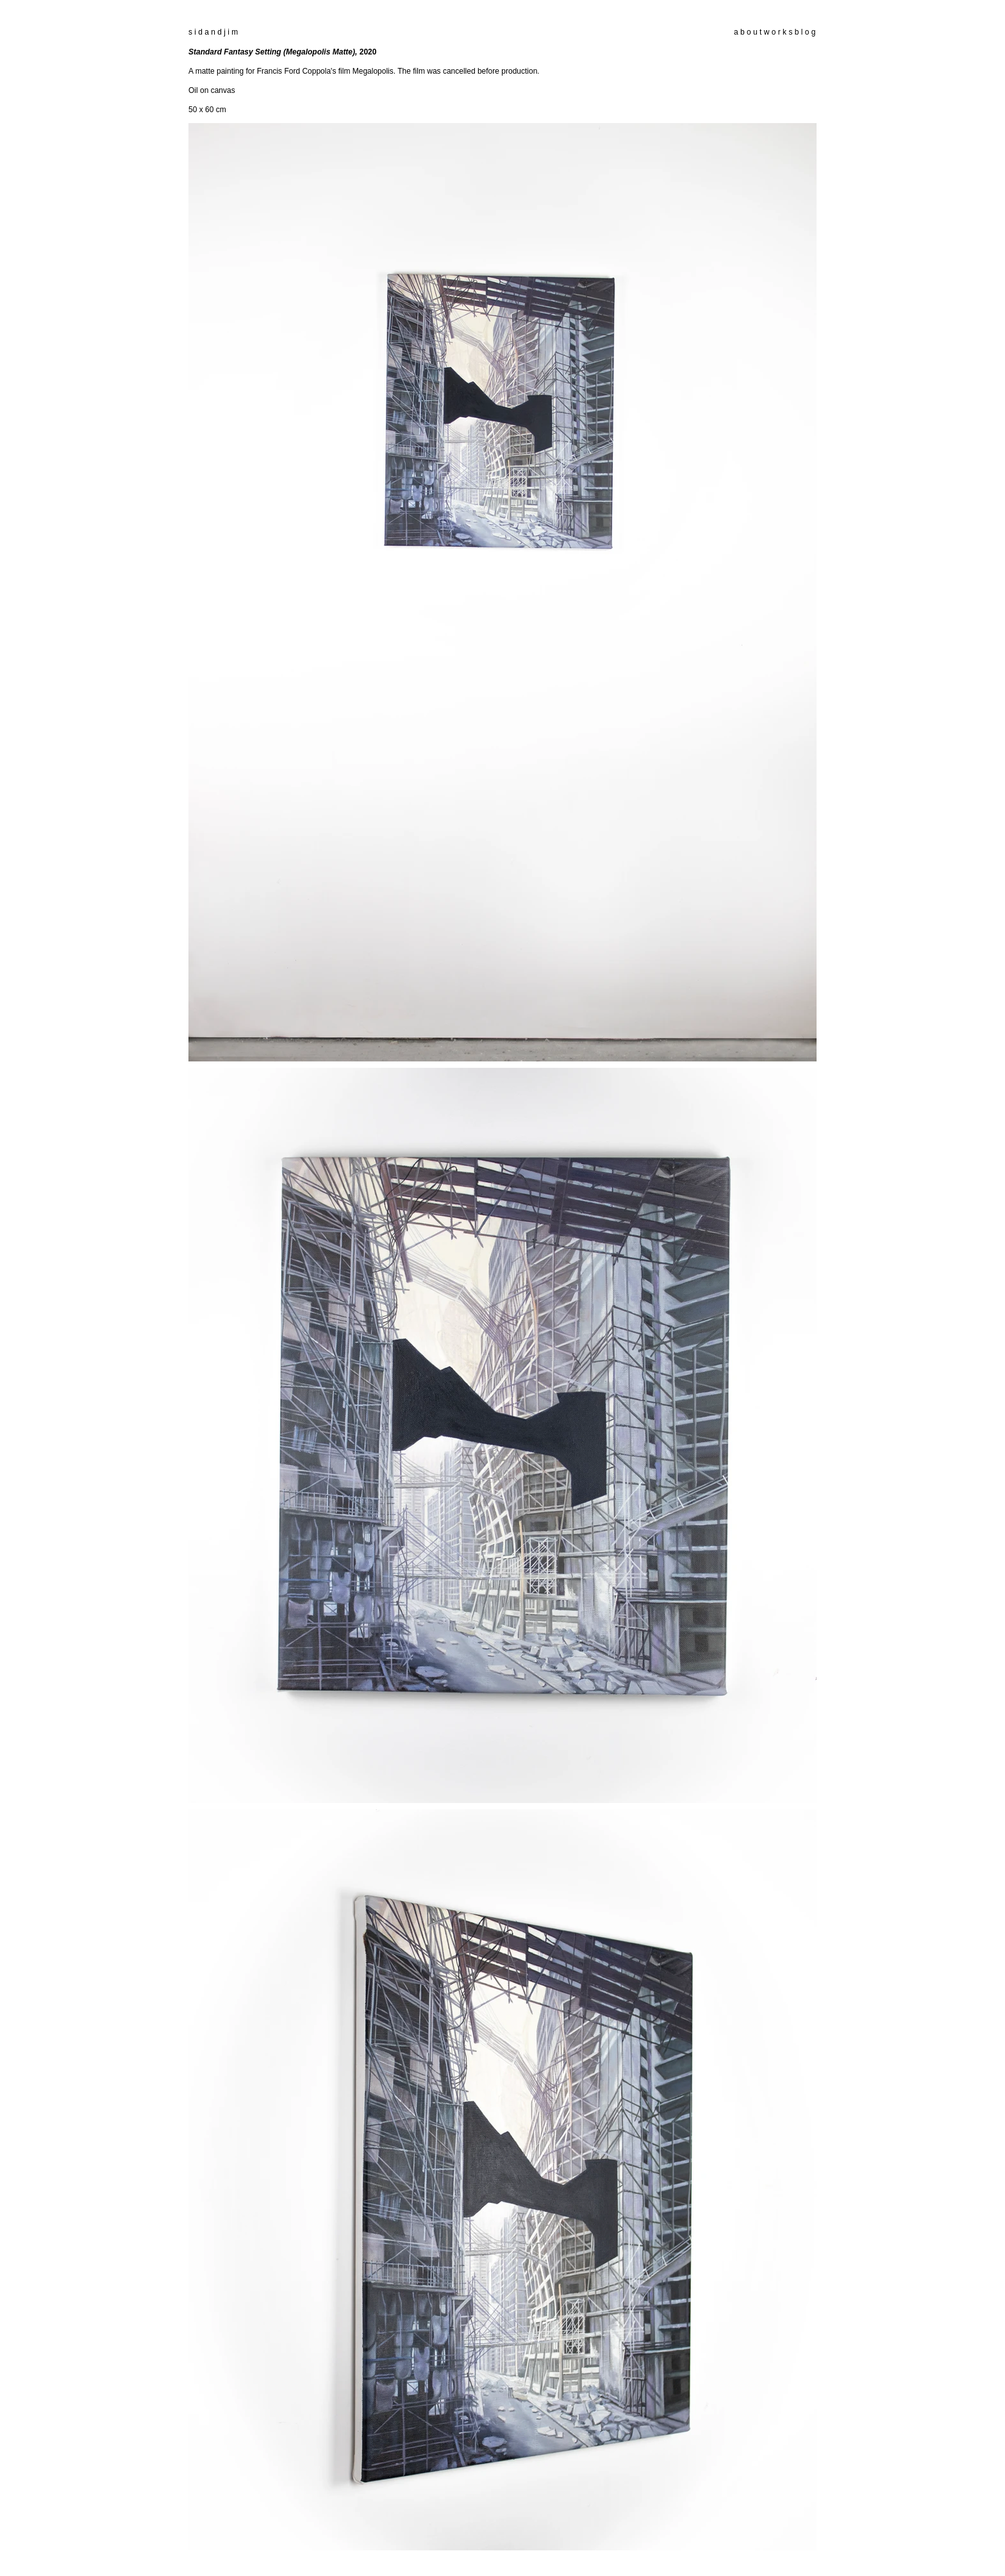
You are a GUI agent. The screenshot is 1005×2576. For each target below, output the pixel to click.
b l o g (803, 32)
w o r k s (778, 32)
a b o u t (747, 32)
